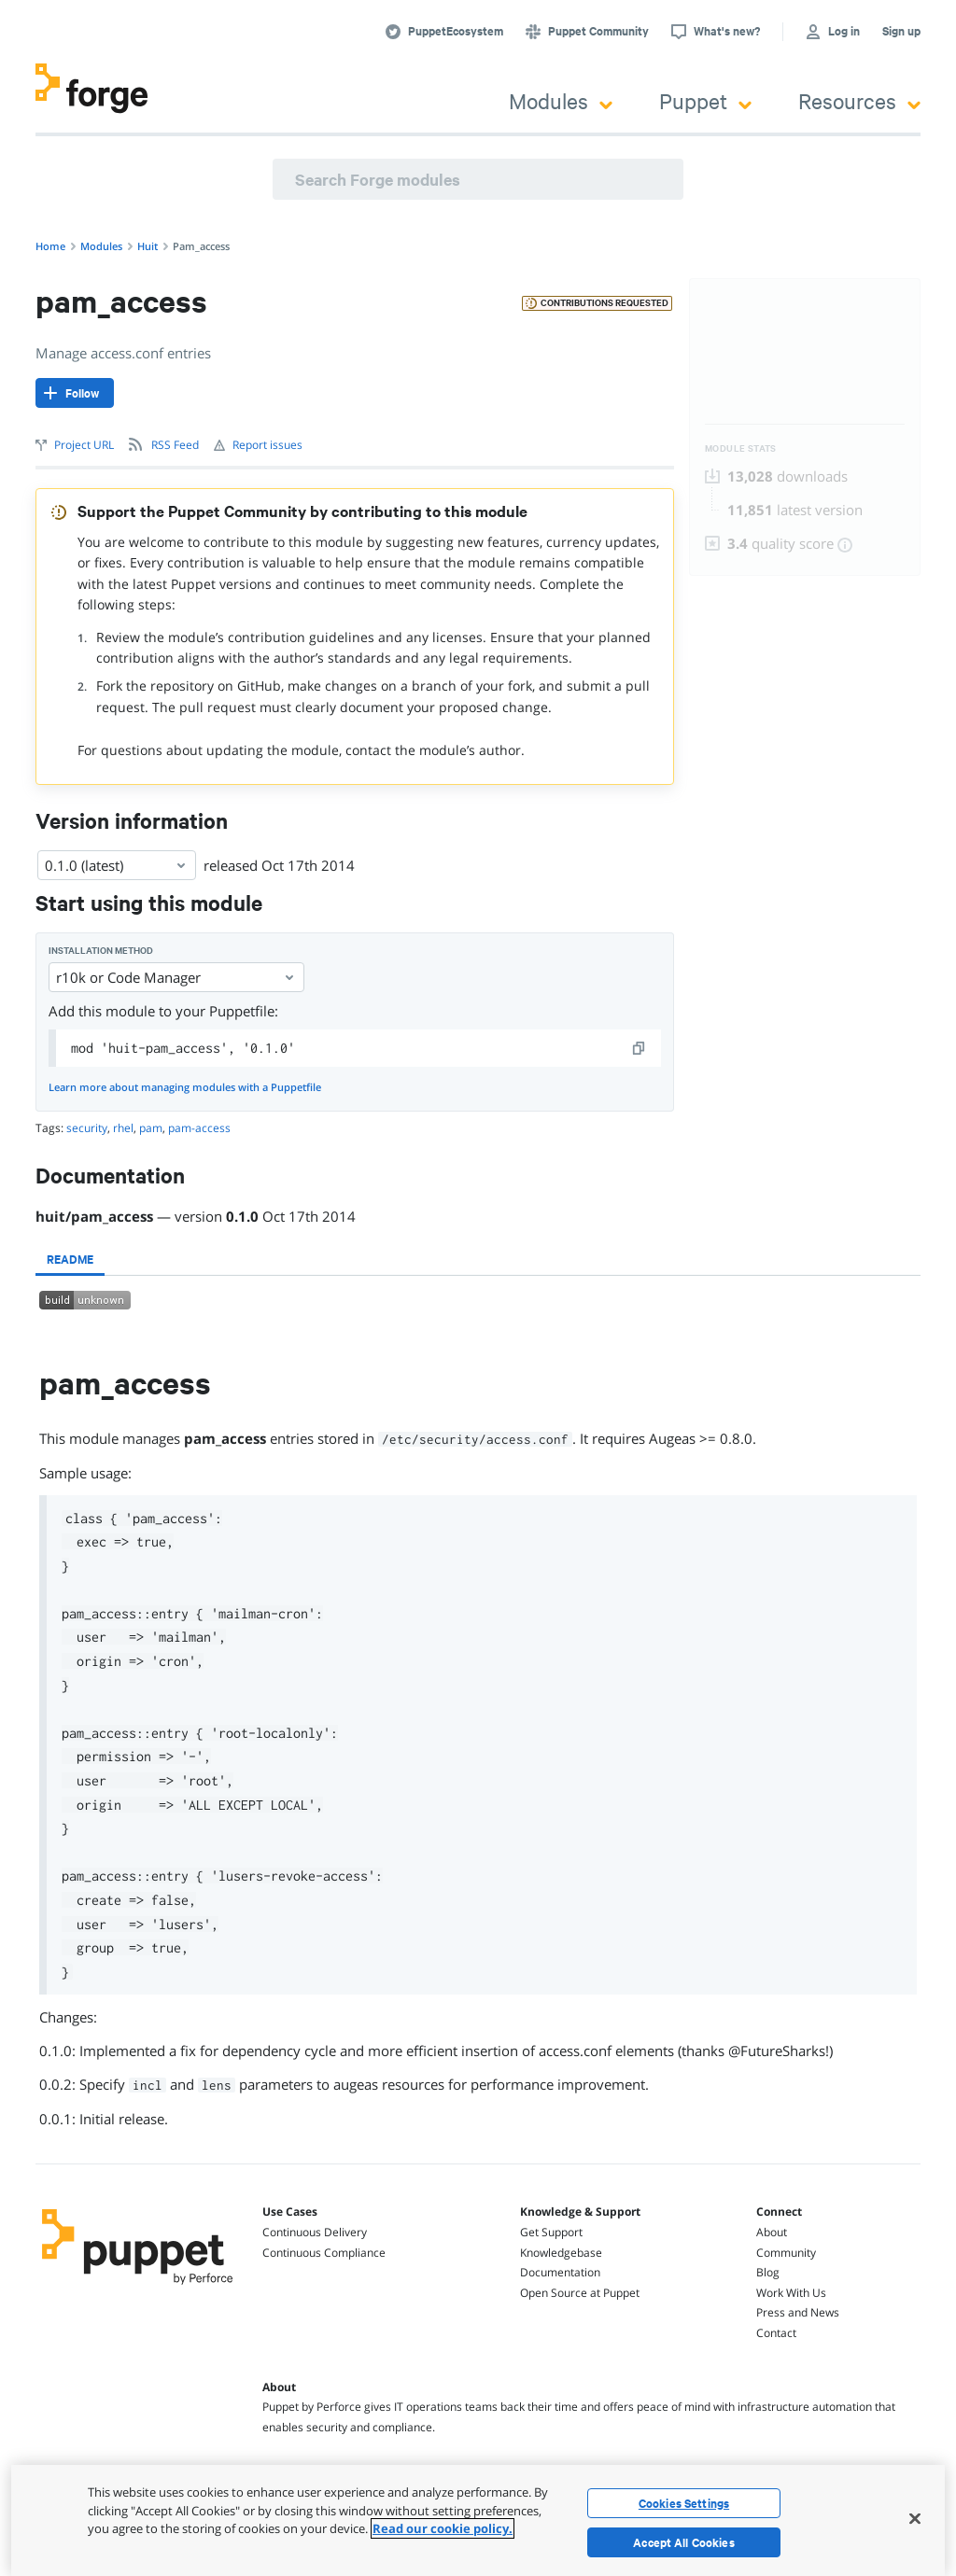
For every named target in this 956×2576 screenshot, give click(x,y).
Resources (859, 100)
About (771, 2232)
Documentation (560, 2272)
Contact (776, 2333)
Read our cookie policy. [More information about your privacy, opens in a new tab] (443, 2528)
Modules (560, 100)
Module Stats (741, 448)
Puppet (705, 100)
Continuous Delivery (314, 2232)
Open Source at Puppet (580, 2293)
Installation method (101, 951)
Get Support (551, 2232)
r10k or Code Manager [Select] (176, 977)
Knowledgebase (561, 2253)
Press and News (797, 2312)
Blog (768, 2272)
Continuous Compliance (324, 2253)
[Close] (914, 2518)
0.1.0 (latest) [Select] (117, 865)
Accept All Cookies (684, 2542)
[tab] (70, 1259)
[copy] (639, 1048)
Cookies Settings (684, 2503)
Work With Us (791, 2293)
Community (786, 2253)
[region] (478, 2520)
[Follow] (74, 393)
